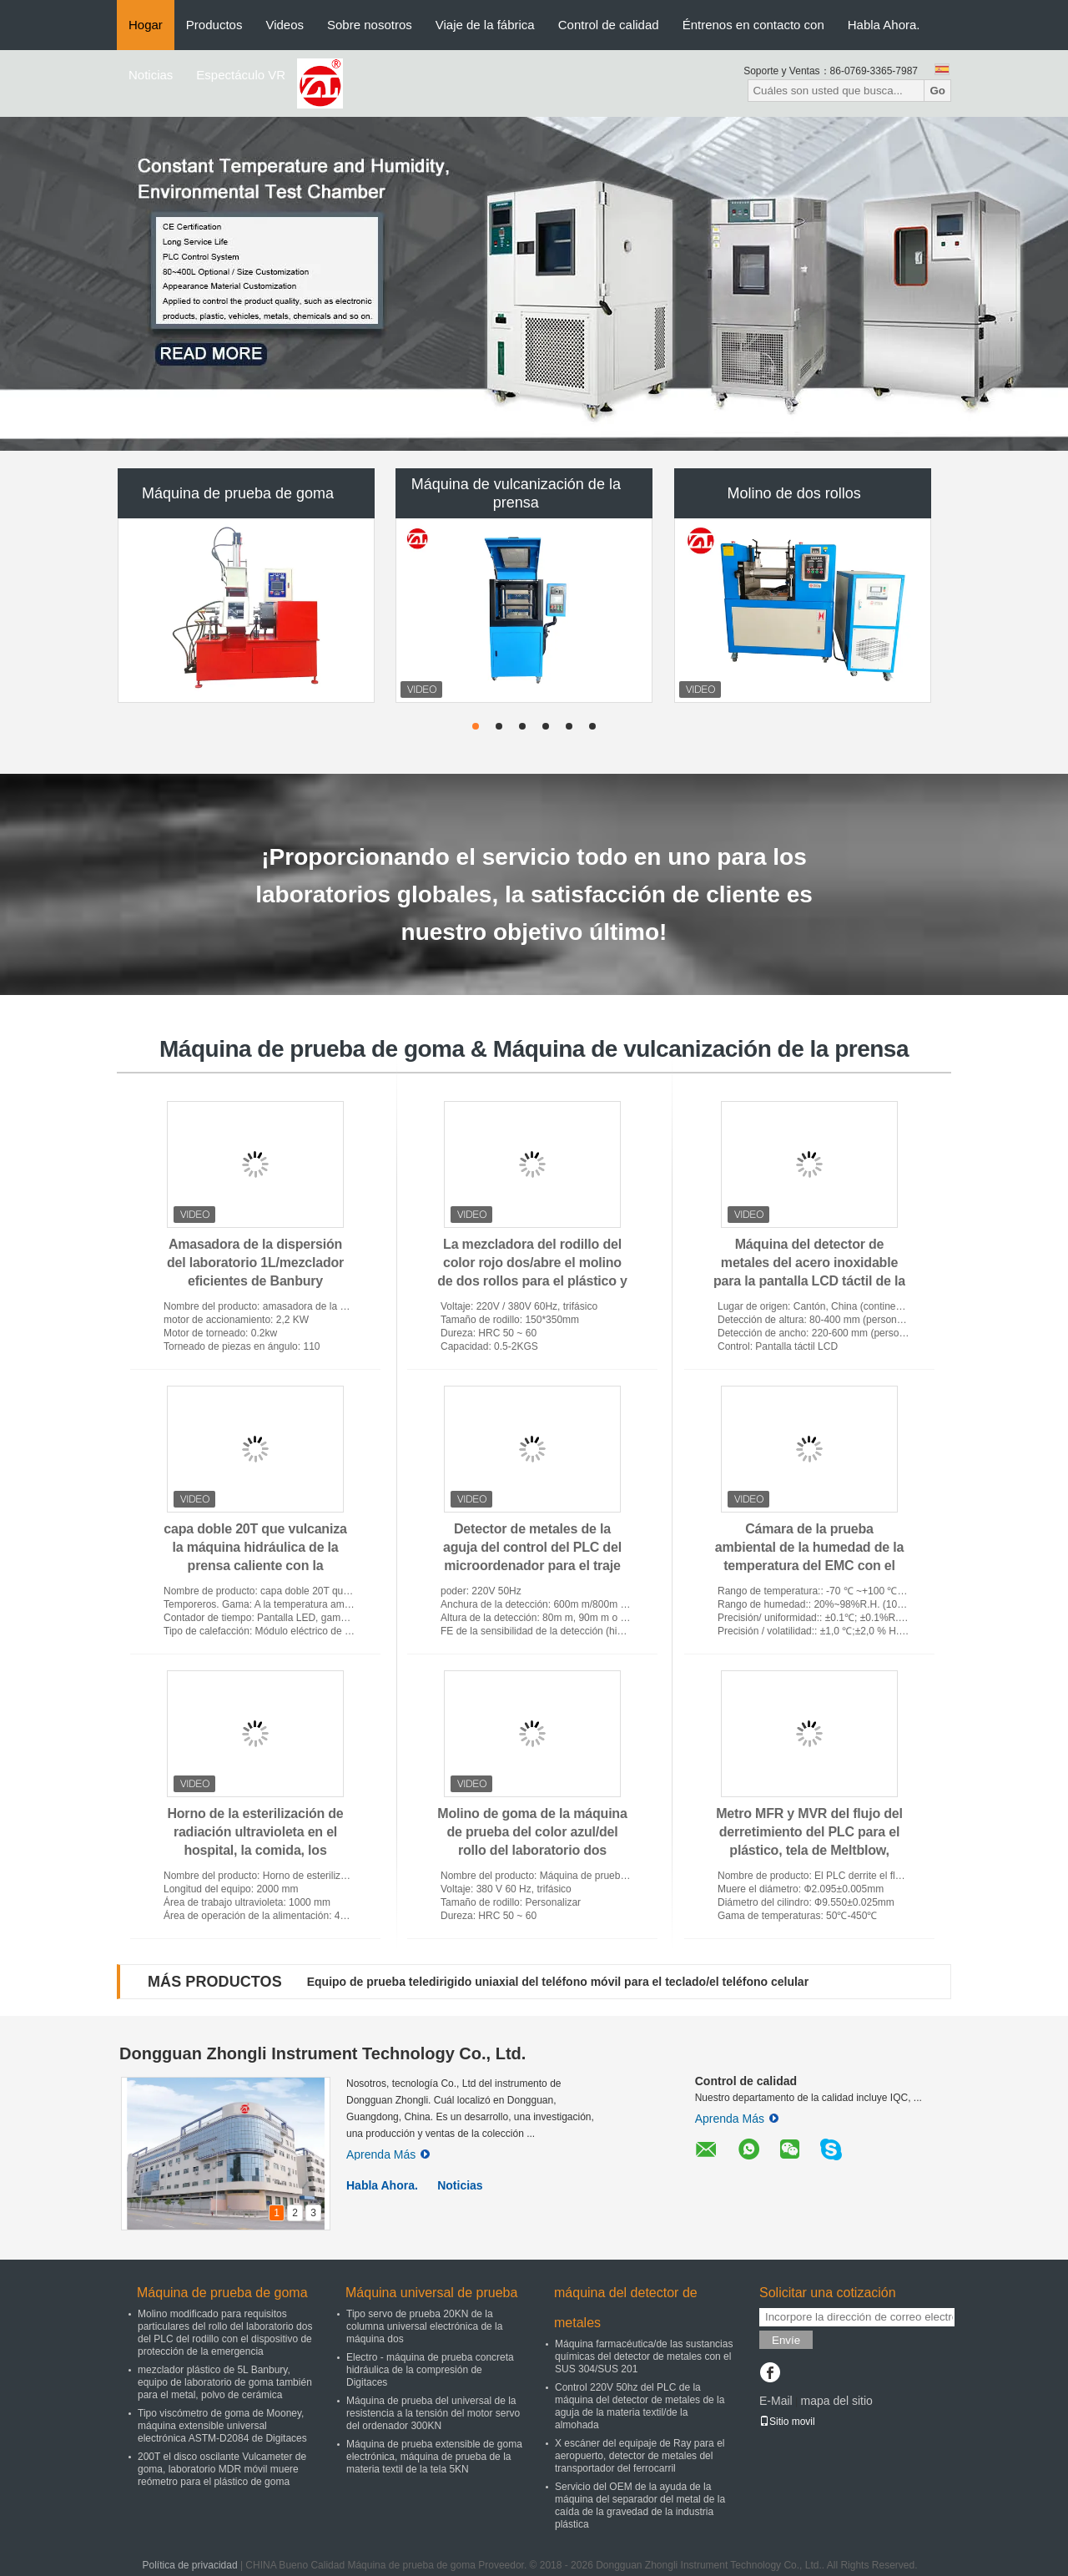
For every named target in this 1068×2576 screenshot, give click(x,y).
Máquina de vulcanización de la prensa (516, 493)
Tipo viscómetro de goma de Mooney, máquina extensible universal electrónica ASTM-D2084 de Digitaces (222, 2425)
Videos (284, 25)
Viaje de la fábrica (485, 25)
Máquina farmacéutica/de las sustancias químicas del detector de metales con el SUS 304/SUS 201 (644, 2356)
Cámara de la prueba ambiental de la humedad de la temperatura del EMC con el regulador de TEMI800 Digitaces (809, 1565)
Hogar (145, 25)
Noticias (150, 75)
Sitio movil (787, 2421)
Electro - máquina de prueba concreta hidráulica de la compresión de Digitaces (430, 2369)
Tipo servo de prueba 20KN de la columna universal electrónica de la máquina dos (424, 2326)
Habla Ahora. (884, 24)
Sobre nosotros (369, 25)
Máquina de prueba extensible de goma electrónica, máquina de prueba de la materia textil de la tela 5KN (434, 2456)
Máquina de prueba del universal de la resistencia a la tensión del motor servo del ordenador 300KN (433, 2413)
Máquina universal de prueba (431, 2293)
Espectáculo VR (240, 75)
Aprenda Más (388, 2154)
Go (937, 90)
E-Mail (776, 2400)
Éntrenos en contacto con (753, 25)
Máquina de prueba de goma (238, 493)
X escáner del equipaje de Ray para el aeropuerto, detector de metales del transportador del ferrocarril (639, 2455)
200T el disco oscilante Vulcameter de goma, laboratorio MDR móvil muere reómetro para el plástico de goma (222, 2469)
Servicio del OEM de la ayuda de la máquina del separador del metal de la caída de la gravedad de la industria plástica (640, 2505)
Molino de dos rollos (794, 493)
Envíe (786, 2340)
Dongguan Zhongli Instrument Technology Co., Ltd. (322, 2053)
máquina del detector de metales (626, 2308)
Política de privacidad (190, 2565)
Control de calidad (608, 25)
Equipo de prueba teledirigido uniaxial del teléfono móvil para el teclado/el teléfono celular (558, 1981)
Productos (214, 25)
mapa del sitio (836, 2400)
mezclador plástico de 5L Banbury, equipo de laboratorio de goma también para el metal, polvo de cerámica (225, 2382)
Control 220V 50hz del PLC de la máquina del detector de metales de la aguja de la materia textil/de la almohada (639, 2406)
